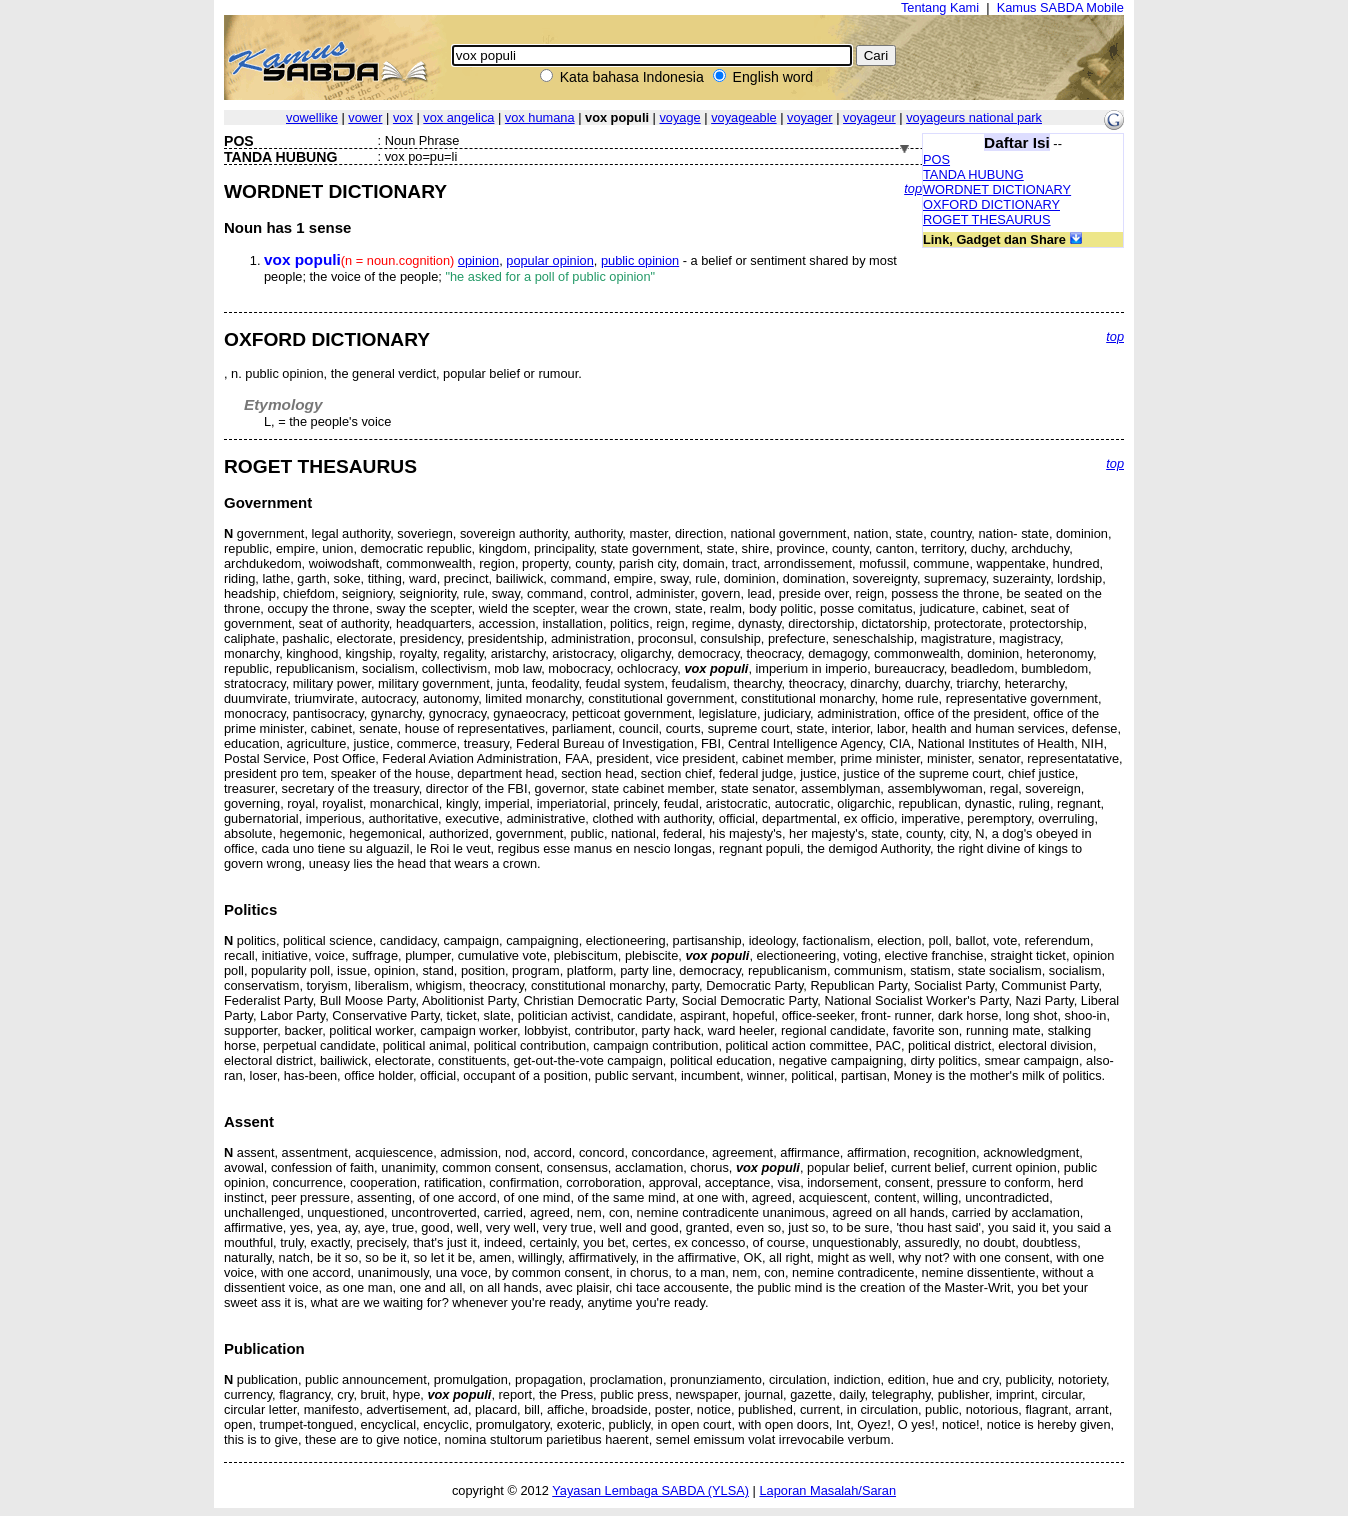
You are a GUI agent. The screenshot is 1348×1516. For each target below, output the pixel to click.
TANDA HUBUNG (973, 174)
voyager (810, 117)
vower (365, 117)
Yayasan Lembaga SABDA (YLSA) (650, 1490)
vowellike (312, 117)
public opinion (640, 260)
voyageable (743, 117)
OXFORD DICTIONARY (991, 204)
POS (936, 159)
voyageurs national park (974, 117)
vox (403, 117)
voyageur (869, 117)
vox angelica (458, 117)
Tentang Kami (940, 7)
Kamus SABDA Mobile (1060, 7)
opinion (478, 260)
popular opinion (550, 260)
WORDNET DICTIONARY (997, 189)
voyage (679, 117)
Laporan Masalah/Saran (827, 1490)
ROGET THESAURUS (987, 219)
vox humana (540, 117)
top (913, 188)
